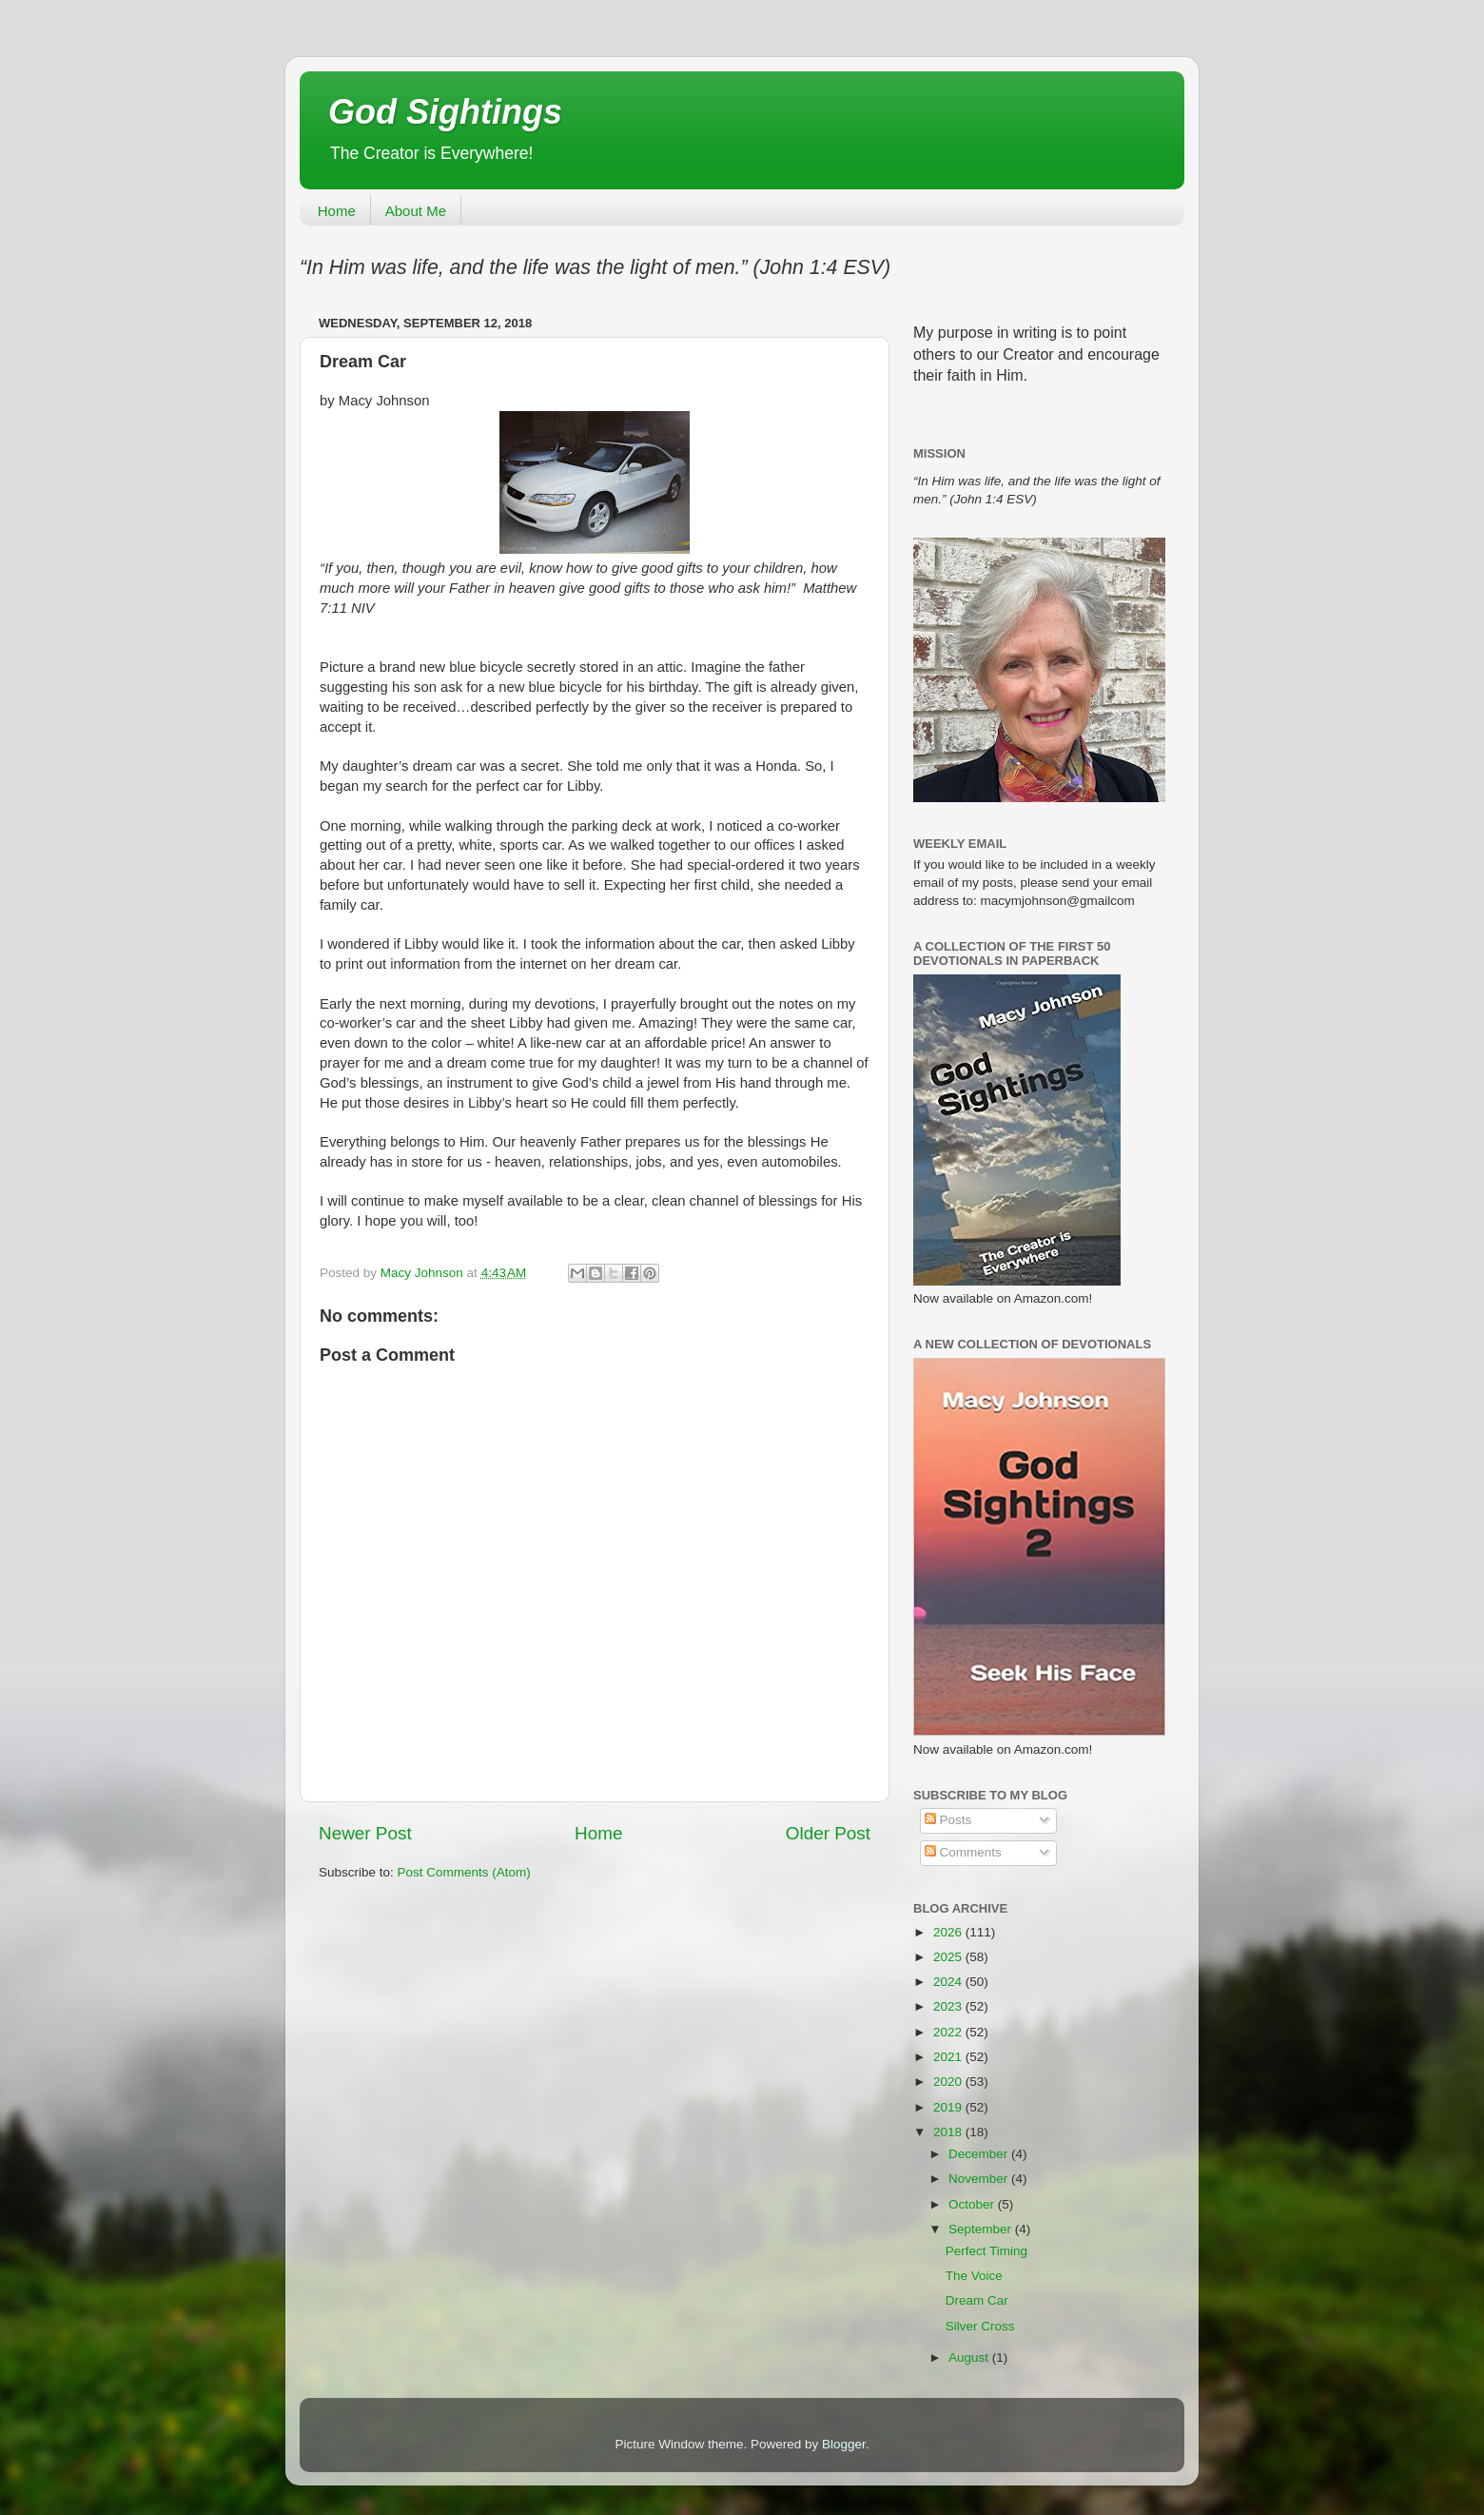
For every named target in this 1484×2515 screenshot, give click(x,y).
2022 (949, 2032)
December (979, 2154)
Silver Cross (980, 2326)
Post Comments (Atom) (464, 1872)
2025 (949, 1957)
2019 (949, 2107)
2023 (949, 2006)
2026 (949, 1932)
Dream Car (977, 2300)
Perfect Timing (986, 2251)
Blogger (844, 2444)
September (981, 2229)
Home (337, 211)
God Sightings (445, 111)
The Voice (974, 2276)
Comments (963, 1852)
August (970, 2357)
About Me (415, 211)
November (979, 2178)
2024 (949, 1982)
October (973, 2204)
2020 (949, 2081)
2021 (949, 2057)
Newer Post (365, 1833)
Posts (948, 1820)
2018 (949, 2132)
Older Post (828, 1833)
